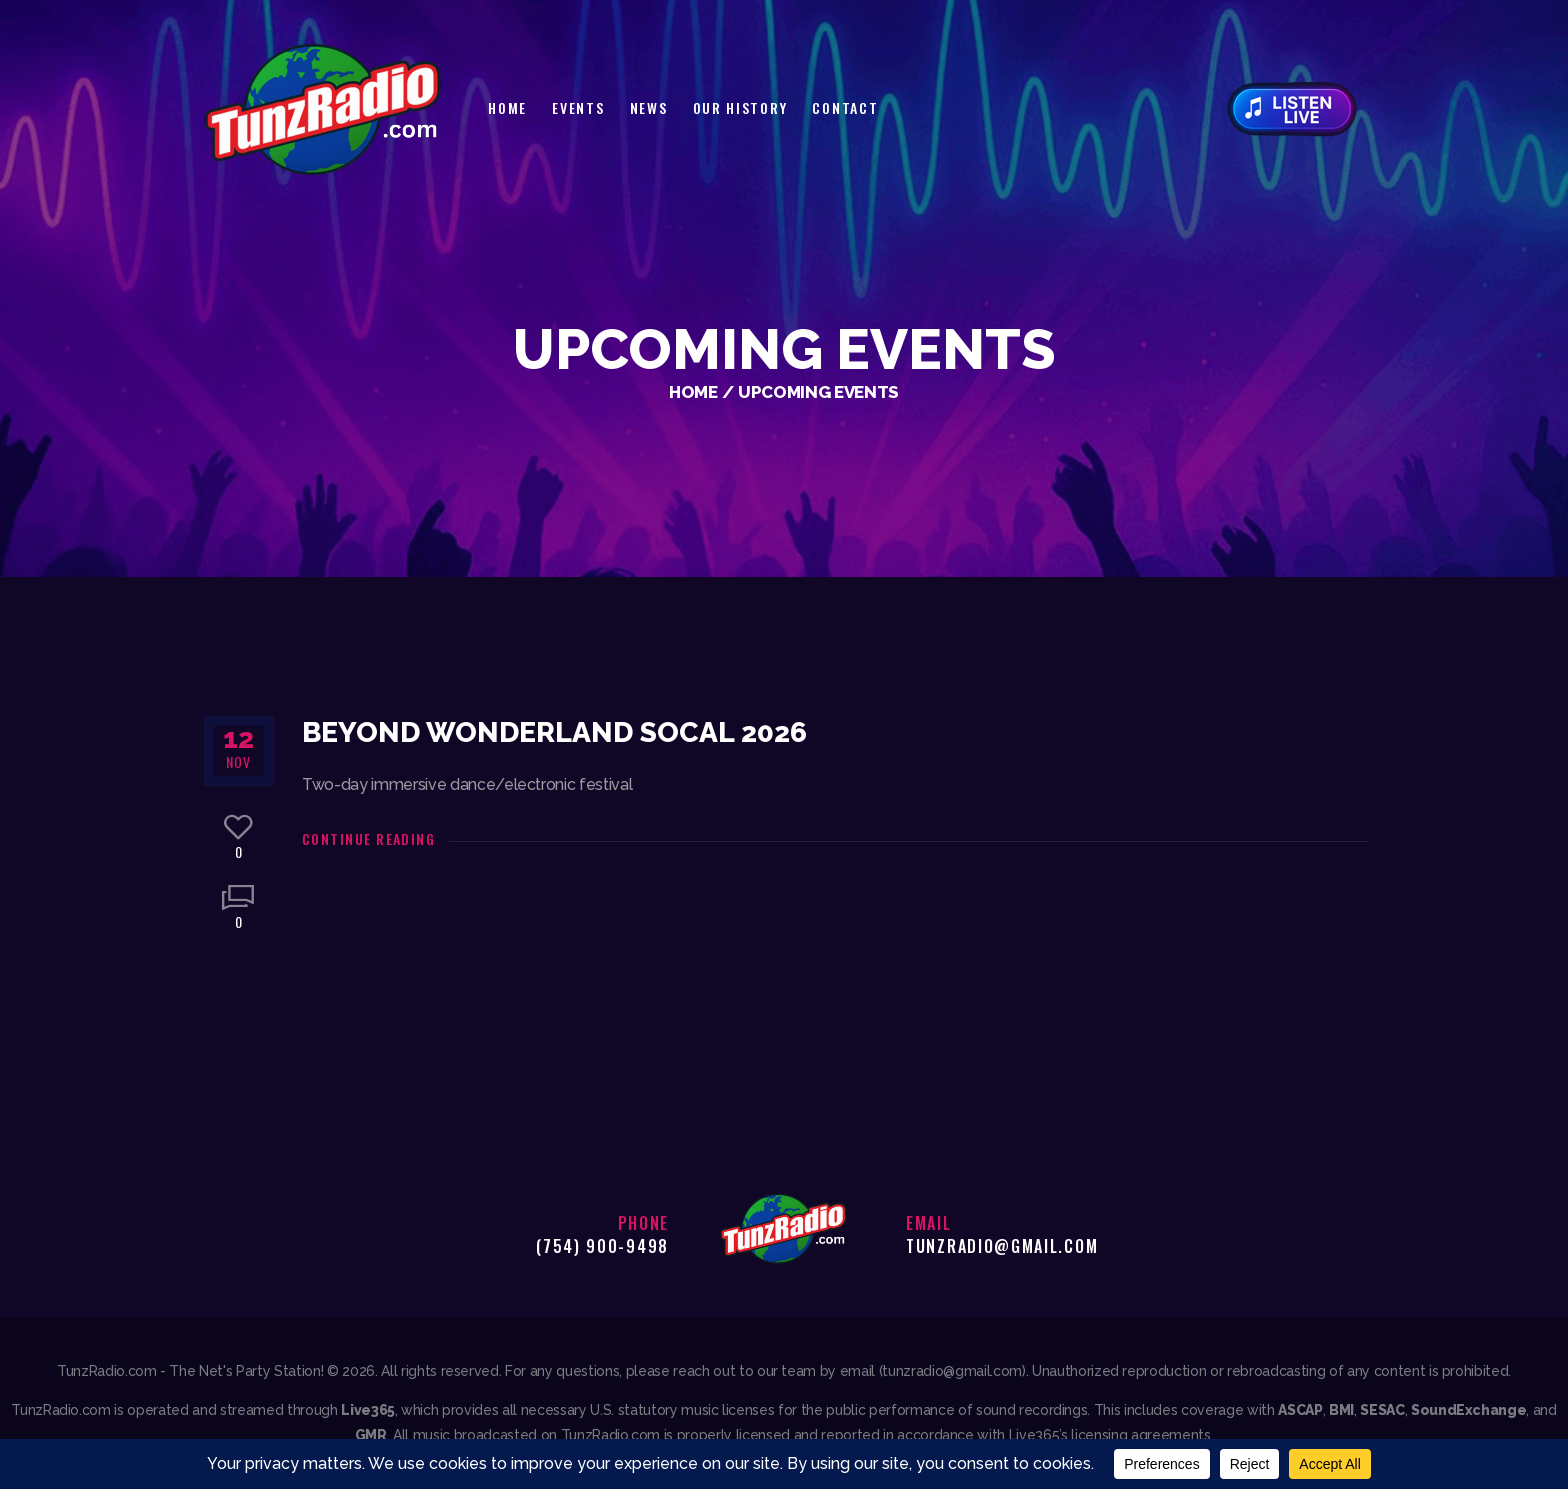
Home (693, 392)
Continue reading (368, 838)
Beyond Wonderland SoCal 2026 (554, 732)
